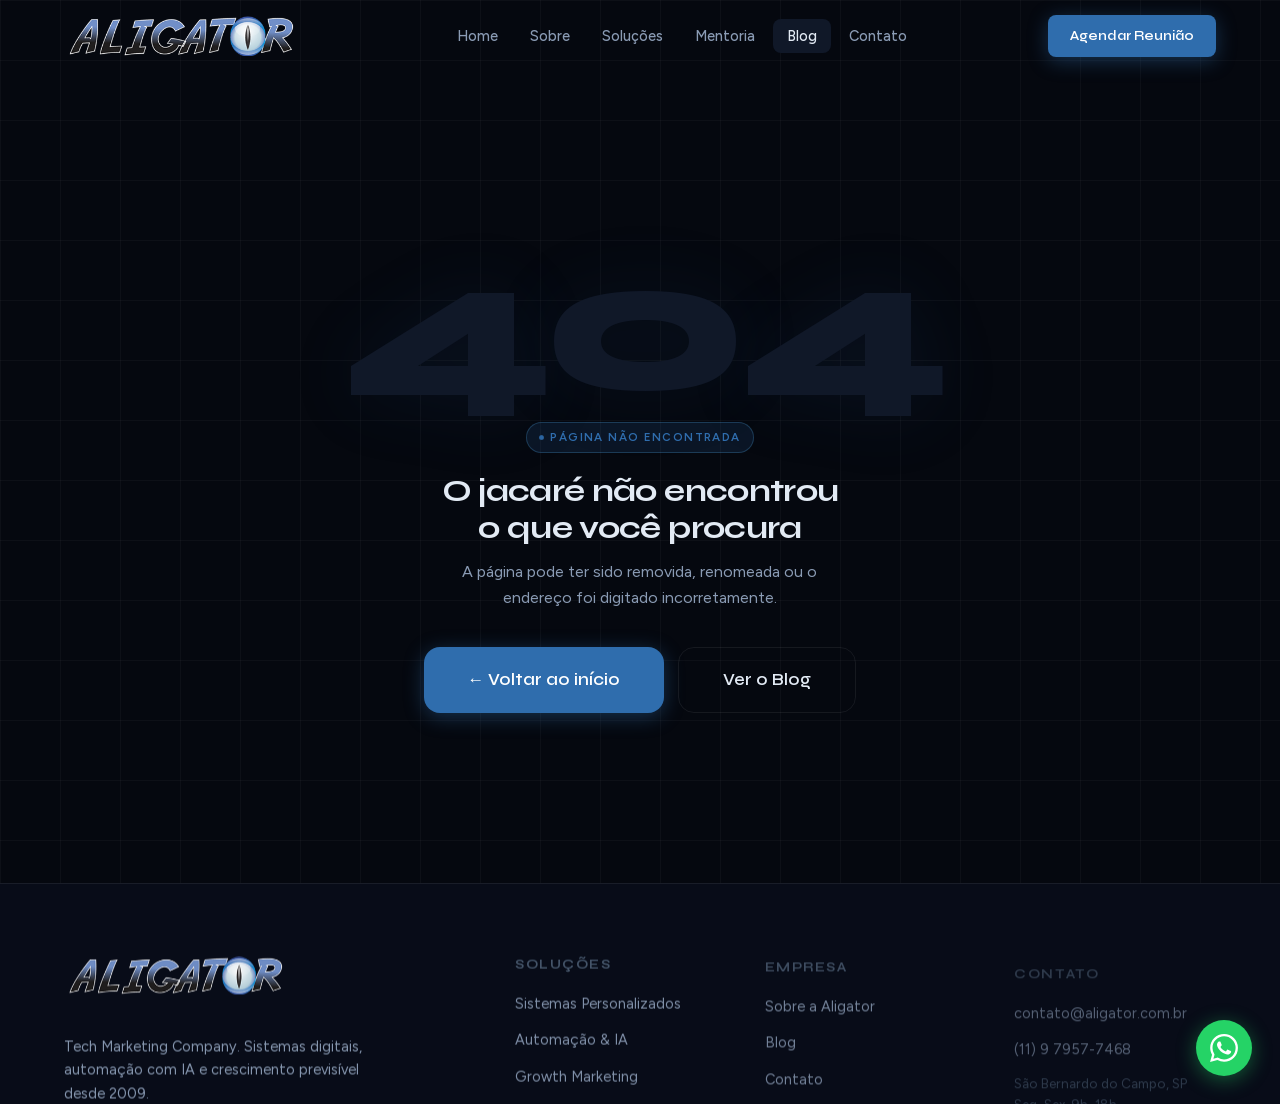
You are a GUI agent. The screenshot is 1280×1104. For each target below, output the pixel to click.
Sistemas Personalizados (598, 1007)
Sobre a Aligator (820, 1015)
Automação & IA (571, 1043)
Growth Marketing (576, 1080)
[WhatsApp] (1224, 1048)
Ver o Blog (767, 679)
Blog (802, 36)
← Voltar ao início (544, 679)
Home (477, 36)
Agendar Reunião (1132, 35)
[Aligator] (189, 36)
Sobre (550, 36)
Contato (878, 36)
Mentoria (725, 36)
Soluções (632, 36)
